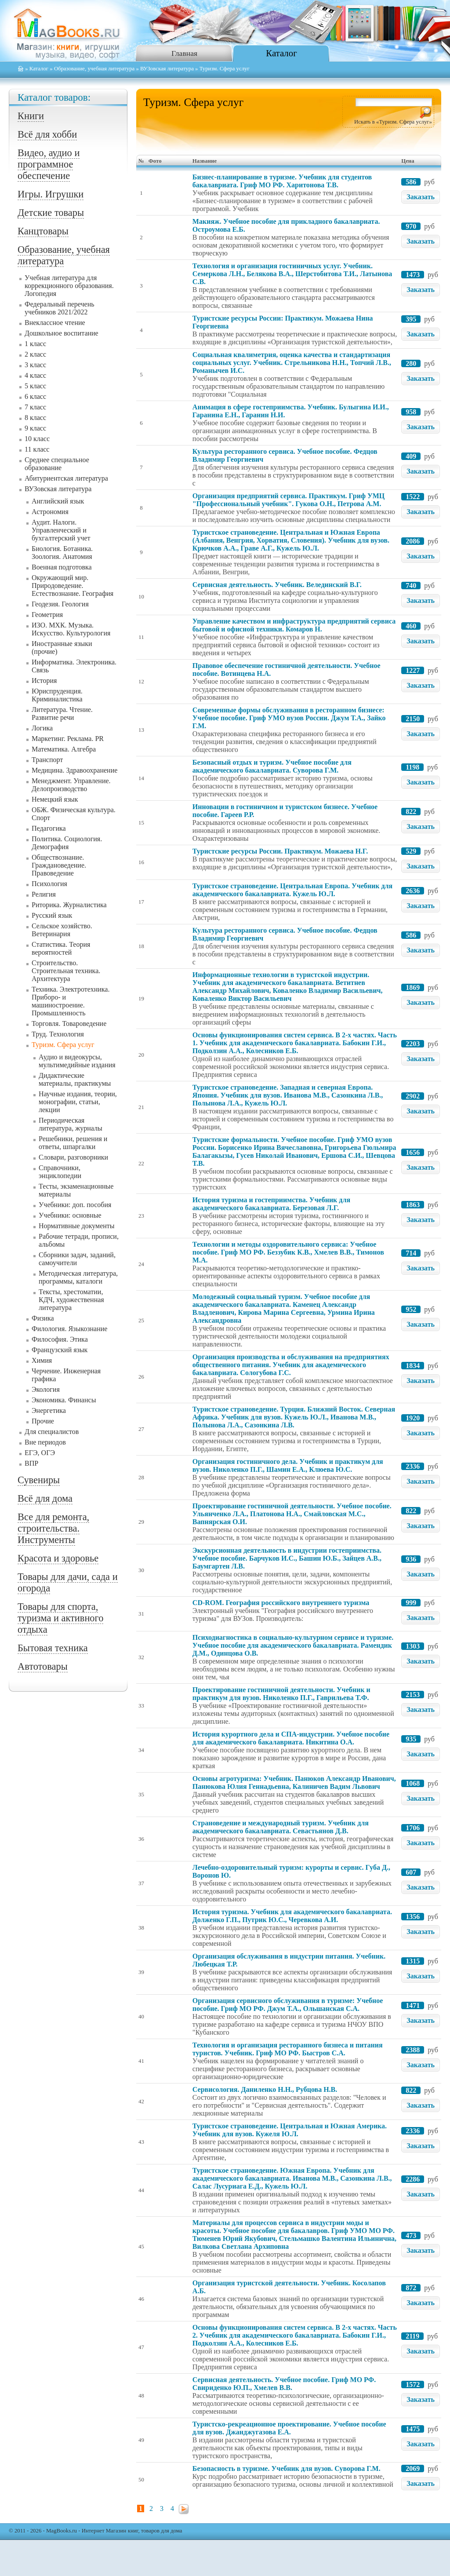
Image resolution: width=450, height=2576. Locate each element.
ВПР (31, 1463)
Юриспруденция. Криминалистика (57, 695)
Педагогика (49, 828)
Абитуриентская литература (66, 478)
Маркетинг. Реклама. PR (68, 738)
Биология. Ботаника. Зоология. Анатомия (62, 552)
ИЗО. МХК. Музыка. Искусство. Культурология (71, 629)
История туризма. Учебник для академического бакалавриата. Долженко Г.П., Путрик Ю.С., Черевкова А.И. (292, 1915)
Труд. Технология (58, 1034)
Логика (42, 728)
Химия (42, 1360)
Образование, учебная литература (94, 69)
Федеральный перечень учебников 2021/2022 (59, 308)
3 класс (35, 365)
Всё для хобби (47, 134)
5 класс (35, 386)
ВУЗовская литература (167, 69)
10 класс (37, 438)
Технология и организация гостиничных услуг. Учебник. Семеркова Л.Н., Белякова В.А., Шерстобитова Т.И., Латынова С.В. (292, 273)
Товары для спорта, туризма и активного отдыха (60, 1618)
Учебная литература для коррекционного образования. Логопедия (69, 285)
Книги (31, 115)
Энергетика (49, 1410)
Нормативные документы (77, 1226)
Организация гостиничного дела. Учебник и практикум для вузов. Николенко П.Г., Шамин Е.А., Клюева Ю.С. (287, 1465)
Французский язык (59, 1350)
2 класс (35, 354)
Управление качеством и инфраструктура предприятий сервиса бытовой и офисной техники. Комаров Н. (294, 625)
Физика (43, 1318)
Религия (44, 894)
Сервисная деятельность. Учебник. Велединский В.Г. (277, 584)
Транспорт (47, 759)
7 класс (35, 407)
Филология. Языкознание (69, 1328)
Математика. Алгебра (64, 749)
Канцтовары (43, 231)
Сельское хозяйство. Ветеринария (62, 930)
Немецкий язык (55, 799)
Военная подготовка (62, 567)
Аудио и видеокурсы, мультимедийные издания (77, 1061)
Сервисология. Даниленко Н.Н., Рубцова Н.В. (264, 2089)
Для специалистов (52, 1431)
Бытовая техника (53, 1647)
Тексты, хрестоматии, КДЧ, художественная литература (71, 1299)
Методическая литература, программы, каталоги (78, 1277)
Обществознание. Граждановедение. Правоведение (59, 865)
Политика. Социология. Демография (67, 842)
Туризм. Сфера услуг (63, 1044)
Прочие (43, 1421)
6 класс (35, 396)
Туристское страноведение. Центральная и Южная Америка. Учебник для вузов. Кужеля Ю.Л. (289, 2130)
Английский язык (58, 501)
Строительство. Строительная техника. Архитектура (66, 970)
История (44, 680)
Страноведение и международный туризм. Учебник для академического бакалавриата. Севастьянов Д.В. (280, 1827)
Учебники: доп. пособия (75, 1204)
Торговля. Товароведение (69, 1023)
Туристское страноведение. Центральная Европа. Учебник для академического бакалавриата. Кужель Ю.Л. (292, 890)
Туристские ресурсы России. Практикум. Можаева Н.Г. (280, 851)
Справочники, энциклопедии (60, 1171)
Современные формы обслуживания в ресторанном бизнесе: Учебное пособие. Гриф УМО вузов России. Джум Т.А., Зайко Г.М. (289, 718)
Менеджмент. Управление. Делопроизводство (71, 784)
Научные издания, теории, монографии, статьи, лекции (78, 1101)
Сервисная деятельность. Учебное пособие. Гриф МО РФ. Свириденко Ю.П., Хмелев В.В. (284, 2383)
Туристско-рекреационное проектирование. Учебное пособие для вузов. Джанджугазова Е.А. (289, 2428)
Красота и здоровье (58, 1558)
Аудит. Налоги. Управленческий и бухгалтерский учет (61, 530)
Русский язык (52, 915)
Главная (184, 53)
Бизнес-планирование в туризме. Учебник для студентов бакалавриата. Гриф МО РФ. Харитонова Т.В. (282, 181)
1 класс (35, 343)
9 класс (35, 428)
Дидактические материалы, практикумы (75, 1079)
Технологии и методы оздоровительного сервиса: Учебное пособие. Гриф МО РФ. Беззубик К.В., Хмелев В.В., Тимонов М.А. (288, 1252)
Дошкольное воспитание (61, 333)
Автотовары (43, 1666)
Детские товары (51, 212)
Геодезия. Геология (60, 604)
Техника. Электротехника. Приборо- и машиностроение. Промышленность (70, 1001)
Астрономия (50, 511)
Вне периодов (45, 1442)
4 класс (35, 375)
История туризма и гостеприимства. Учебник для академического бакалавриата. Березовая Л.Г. (271, 1203)
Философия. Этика (60, 1339)
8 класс (35, 417)
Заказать (420, 197)
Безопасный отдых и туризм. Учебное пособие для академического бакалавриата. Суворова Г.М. (272, 766)
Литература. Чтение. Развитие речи (62, 713)
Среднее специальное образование (57, 463)
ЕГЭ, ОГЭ (40, 1452)
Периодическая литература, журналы (70, 1124)
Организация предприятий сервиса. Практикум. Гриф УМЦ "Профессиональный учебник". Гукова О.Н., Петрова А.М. (288, 499)
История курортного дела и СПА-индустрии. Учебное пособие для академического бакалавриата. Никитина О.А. (290, 1738)
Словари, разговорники (73, 1157)
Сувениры (39, 1479)
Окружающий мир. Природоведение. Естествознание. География (72, 585)
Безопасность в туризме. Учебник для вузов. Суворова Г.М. (286, 2468)
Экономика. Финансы (64, 1400)
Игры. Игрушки (50, 194)
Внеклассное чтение (55, 322)
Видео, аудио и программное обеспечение (49, 164)
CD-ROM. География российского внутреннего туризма (280, 1602)
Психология (49, 883)
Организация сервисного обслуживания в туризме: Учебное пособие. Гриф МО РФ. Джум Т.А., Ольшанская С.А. (287, 2004)
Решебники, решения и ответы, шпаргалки (73, 1142)
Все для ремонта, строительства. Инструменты (53, 1528)
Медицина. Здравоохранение (74, 770)
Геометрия (47, 614)
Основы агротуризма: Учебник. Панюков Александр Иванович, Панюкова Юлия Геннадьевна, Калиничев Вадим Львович (294, 1782)
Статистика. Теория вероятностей (61, 948)
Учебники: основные (70, 1215)
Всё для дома (45, 1498)
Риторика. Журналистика (69, 905)
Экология (46, 1389)
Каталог (281, 53)
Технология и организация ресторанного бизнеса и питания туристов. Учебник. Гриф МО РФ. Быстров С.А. (287, 2049)
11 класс (37, 449)
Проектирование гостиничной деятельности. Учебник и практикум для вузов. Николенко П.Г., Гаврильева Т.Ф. (281, 1693)
